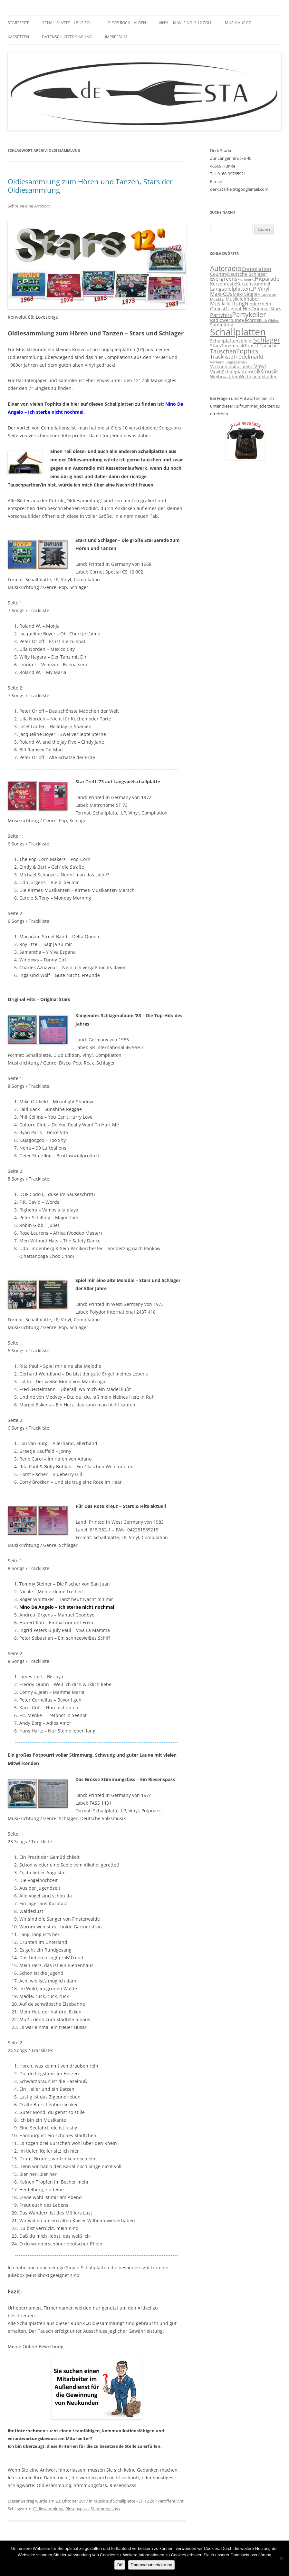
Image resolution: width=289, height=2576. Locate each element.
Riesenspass (77, 2509)
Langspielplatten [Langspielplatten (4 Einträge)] (230, 288)
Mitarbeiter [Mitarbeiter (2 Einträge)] (266, 294)
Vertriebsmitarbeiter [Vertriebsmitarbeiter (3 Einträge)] (232, 367)
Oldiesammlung (48, 2509)
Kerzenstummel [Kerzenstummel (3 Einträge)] (253, 284)
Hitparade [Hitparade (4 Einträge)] (267, 278)
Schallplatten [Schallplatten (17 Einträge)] (238, 331)
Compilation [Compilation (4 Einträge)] (256, 269)
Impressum (116, 37)
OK (120, 2564)
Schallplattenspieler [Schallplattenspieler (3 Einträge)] (231, 341)
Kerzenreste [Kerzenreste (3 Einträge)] (223, 284)
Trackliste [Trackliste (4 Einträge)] (221, 356)
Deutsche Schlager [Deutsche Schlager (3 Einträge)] (247, 274)
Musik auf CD (238, 22)
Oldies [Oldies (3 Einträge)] (217, 309)
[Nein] (281, 2558)
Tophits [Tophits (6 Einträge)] (247, 351)
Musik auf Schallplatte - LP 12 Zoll (125, 2501)
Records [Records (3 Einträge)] (250, 320)
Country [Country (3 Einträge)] (218, 274)
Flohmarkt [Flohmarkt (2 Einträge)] (246, 279)
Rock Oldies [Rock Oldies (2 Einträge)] (269, 320)
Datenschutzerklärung (67, 37)
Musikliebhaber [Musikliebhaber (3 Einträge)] (242, 299)
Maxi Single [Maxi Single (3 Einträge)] (245, 294)
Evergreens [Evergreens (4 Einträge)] (223, 278)
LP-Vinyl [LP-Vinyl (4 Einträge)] (259, 288)
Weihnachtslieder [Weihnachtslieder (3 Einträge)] (258, 377)
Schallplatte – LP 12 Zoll (67, 22)
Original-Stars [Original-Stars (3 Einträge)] (266, 309)
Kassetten (18, 37)
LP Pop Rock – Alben (126, 22)
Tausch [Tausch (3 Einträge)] (252, 346)
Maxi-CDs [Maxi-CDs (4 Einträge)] (221, 293)
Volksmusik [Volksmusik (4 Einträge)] (264, 371)
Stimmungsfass (105, 2509)
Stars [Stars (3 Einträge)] (215, 346)
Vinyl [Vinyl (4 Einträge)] (260, 366)
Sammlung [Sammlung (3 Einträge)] (221, 325)
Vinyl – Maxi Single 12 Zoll (185, 22)
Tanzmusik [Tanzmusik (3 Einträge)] (232, 346)
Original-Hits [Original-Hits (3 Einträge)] (237, 309)
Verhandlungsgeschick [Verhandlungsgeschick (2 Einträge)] (228, 362)
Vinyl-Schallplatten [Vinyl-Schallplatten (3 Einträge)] (230, 372)
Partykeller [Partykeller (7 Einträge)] (249, 314)
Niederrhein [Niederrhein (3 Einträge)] (258, 304)
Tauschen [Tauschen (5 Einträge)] (223, 351)
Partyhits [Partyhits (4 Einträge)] (221, 315)
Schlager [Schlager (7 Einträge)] (266, 339)
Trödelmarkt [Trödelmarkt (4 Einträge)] (248, 356)
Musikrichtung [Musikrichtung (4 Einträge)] (227, 303)
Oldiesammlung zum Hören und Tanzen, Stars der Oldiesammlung (90, 186)
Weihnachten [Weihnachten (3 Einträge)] (224, 377)
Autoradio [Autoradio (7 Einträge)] (226, 268)
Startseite (18, 22)
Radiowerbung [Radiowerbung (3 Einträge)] (226, 320)
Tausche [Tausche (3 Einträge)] (269, 346)
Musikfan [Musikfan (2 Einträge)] (218, 299)
